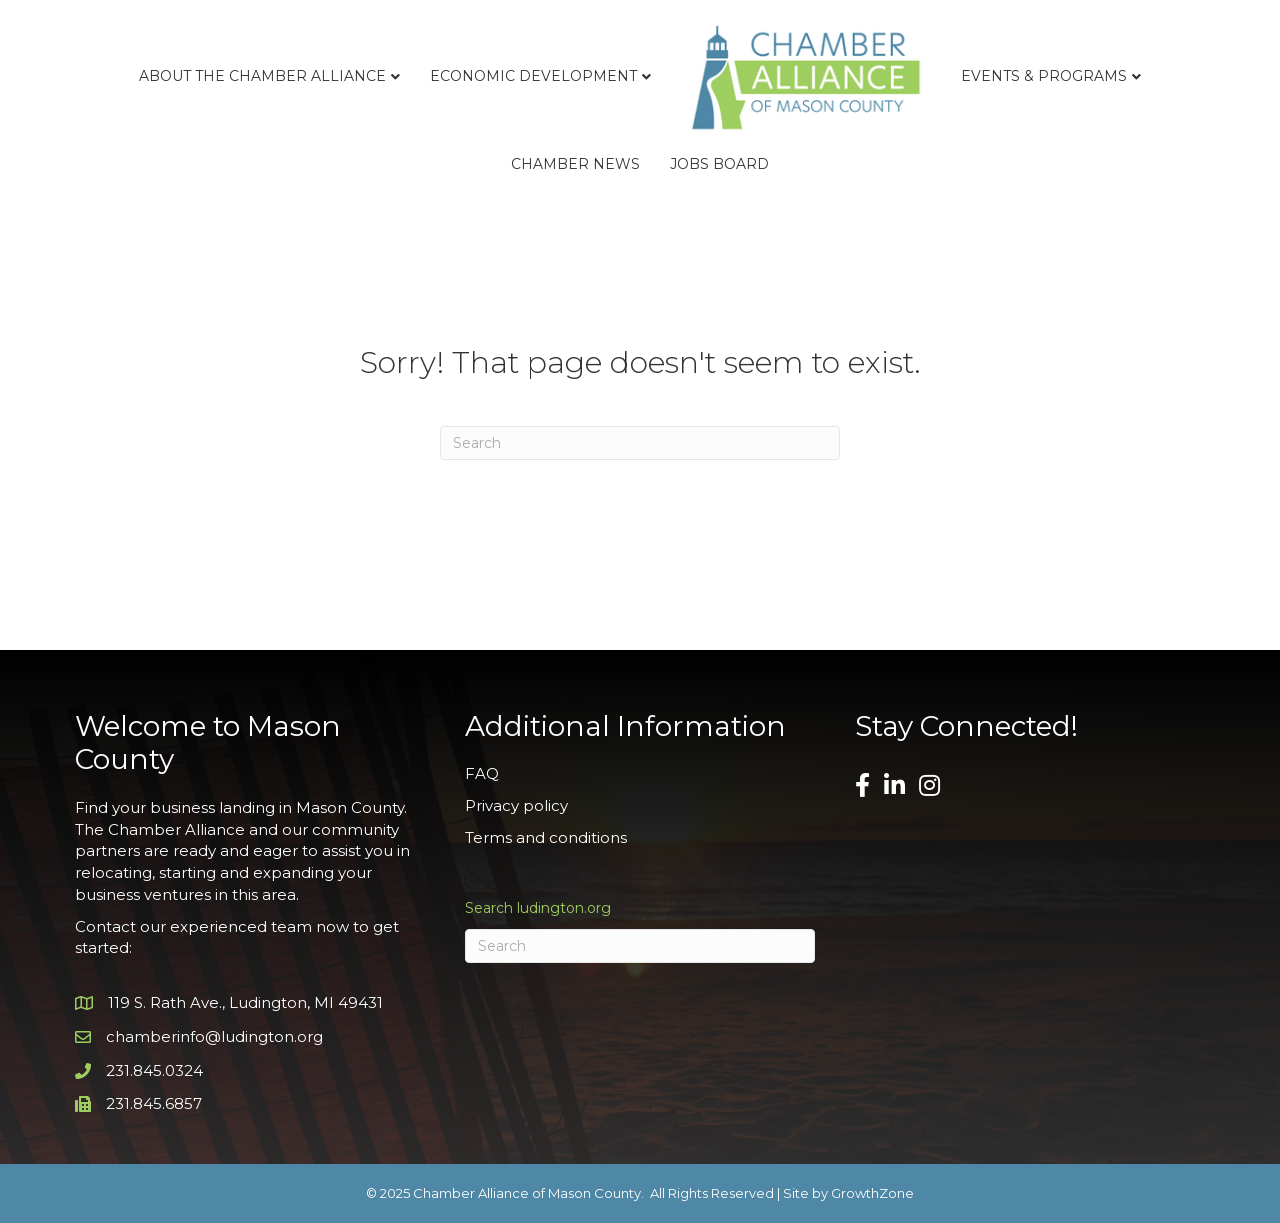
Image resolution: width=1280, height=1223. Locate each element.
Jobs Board (719, 164)
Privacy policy (516, 805)
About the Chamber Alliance (262, 76)
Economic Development (533, 76)
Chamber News (575, 164)
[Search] (640, 443)
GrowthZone (872, 1193)
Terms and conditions (546, 837)
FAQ (482, 773)
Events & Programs (1044, 76)
